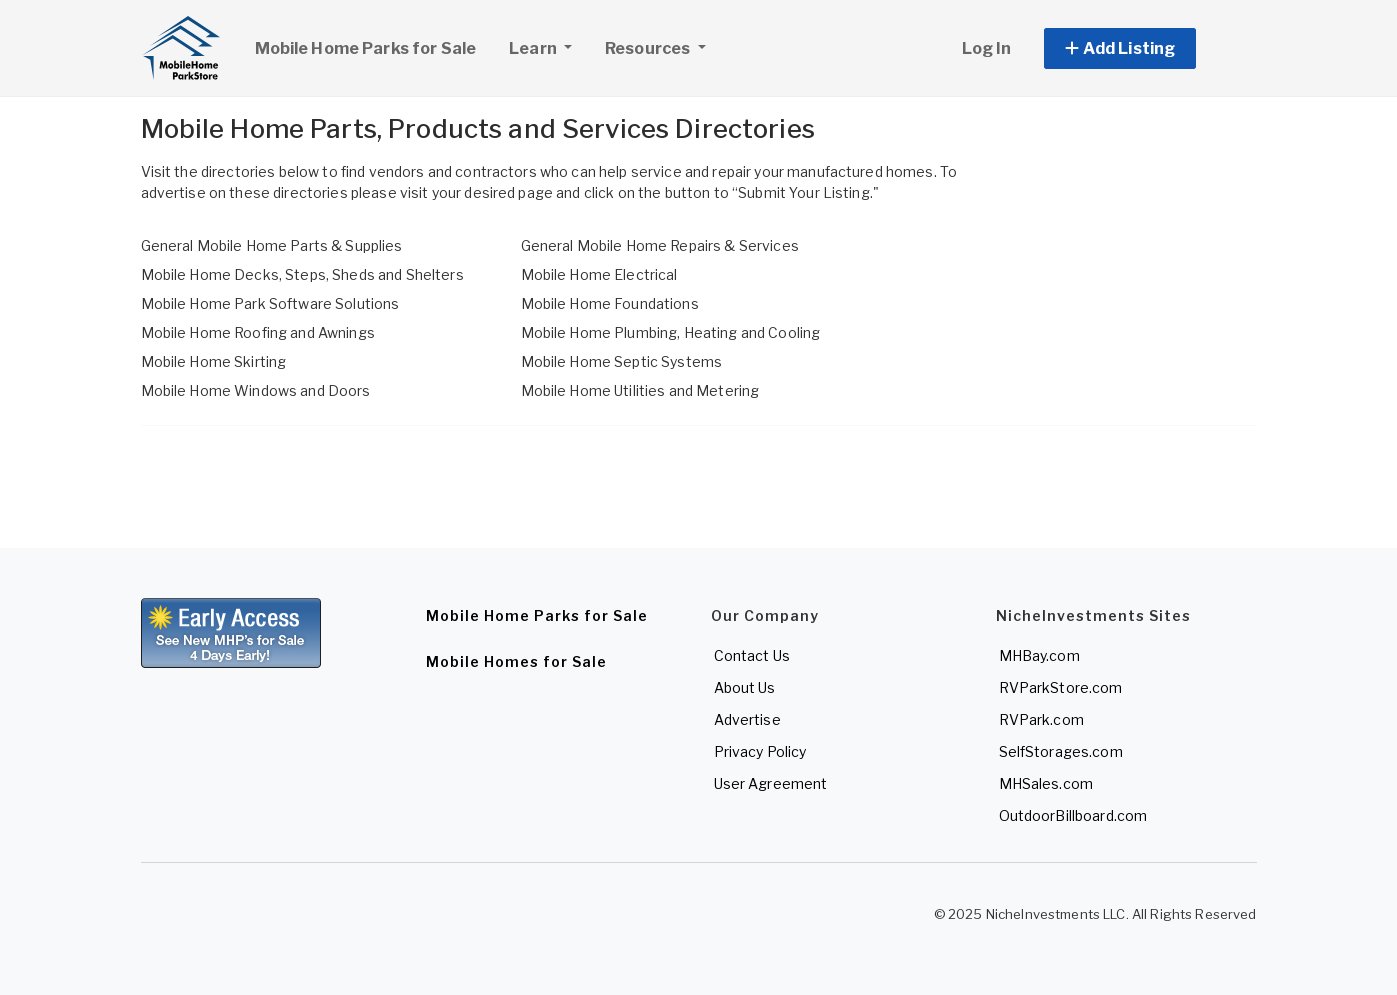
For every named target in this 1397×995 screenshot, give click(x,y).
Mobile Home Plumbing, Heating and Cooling (671, 332)
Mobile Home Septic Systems (622, 361)
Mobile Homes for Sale (516, 661)
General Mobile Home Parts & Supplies (272, 245)
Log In (987, 48)
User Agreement (771, 783)
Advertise (747, 719)
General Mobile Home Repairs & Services (660, 245)
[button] (1142, 48)
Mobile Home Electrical (599, 274)
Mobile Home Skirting (214, 361)
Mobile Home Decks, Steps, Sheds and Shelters (302, 274)
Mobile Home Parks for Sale (366, 48)
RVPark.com (1041, 719)
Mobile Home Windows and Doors (256, 390)
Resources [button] (649, 48)
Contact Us (752, 655)
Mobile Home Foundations (610, 303)
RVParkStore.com (1061, 687)
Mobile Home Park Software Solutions (270, 303)
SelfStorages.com (1061, 751)
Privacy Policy (760, 751)
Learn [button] (548, 46)
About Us (745, 687)
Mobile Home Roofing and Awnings (258, 332)
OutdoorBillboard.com (1073, 815)
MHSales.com (1046, 783)
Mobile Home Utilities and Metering (640, 390)
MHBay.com (1039, 655)
